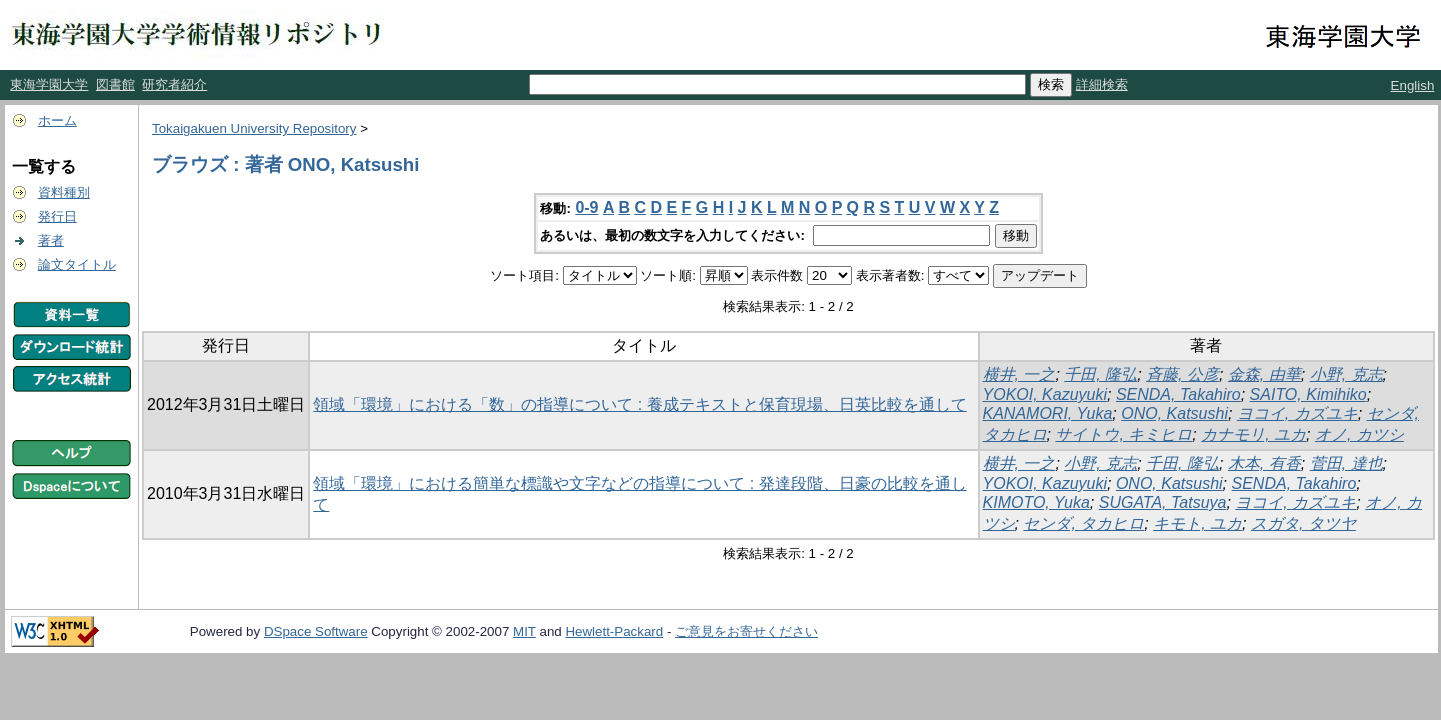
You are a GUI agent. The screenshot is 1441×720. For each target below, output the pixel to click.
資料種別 (64, 192)
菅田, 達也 (1346, 463)
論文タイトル (77, 264)
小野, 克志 (1346, 374)
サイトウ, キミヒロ (1123, 434)
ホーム (57, 120)
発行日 (57, 216)
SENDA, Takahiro (1178, 394)
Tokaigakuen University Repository (254, 128)
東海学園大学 (49, 84)
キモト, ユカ (1197, 523)
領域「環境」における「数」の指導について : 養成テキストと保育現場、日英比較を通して (639, 404)
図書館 (115, 84)
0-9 (586, 207)
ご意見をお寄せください (746, 631)
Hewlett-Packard (614, 631)
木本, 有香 (1264, 463)
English (1413, 85)
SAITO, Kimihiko (1308, 394)
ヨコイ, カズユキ (1297, 413)
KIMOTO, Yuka (1036, 502)
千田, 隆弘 (1100, 374)
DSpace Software (316, 631)
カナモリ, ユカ (1253, 434)
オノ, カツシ (1359, 434)
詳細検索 (1102, 84)
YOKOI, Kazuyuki (1045, 394)
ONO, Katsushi (1174, 413)
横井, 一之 (1019, 374)
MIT (524, 631)
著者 (51, 240)
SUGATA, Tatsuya (1163, 502)
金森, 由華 (1264, 374)
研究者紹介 (174, 84)
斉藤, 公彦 (1182, 374)
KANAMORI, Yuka (1048, 413)
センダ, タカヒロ (1083, 523)
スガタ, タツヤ (1303, 523)
